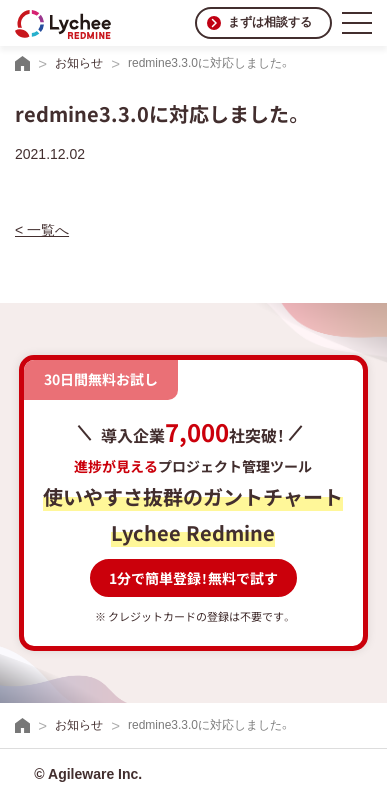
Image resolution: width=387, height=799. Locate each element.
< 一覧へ (42, 230)
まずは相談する (270, 22)
